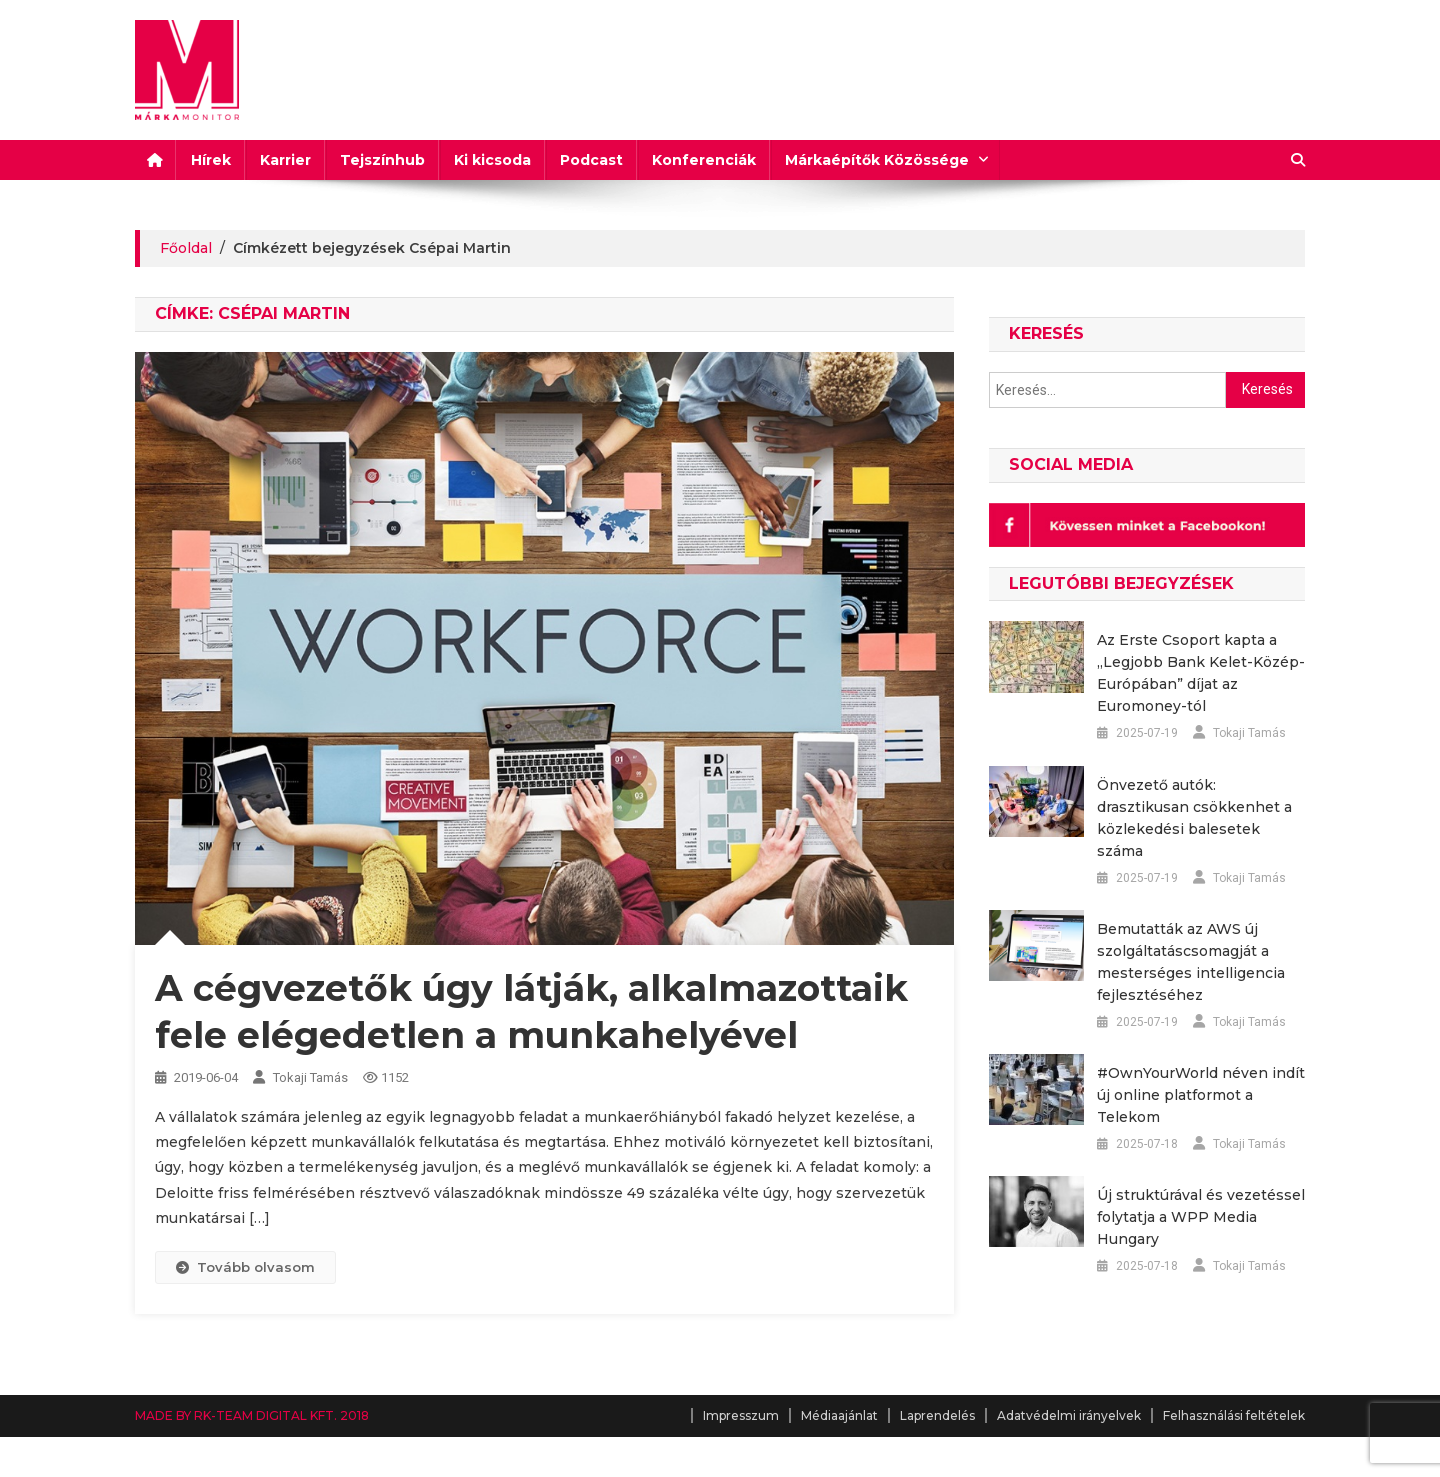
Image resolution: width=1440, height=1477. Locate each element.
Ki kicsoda (492, 160)
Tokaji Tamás (310, 1077)
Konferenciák (704, 160)
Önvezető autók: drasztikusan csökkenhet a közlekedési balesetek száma (1194, 818)
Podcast (591, 160)
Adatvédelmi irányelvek (1069, 1415)
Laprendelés (937, 1415)
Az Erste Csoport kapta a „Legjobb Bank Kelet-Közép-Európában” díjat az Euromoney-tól (1201, 673)
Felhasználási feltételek (1234, 1415)
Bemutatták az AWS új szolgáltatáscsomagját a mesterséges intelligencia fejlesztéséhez (1191, 962)
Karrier (285, 160)
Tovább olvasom (245, 1267)
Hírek (211, 160)
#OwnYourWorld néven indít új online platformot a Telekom (1201, 1095)
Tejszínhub (382, 160)
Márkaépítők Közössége (877, 160)
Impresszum (741, 1415)
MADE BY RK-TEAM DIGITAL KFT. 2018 (252, 1415)
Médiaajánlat (839, 1415)
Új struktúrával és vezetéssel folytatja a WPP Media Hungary (1201, 1217)
